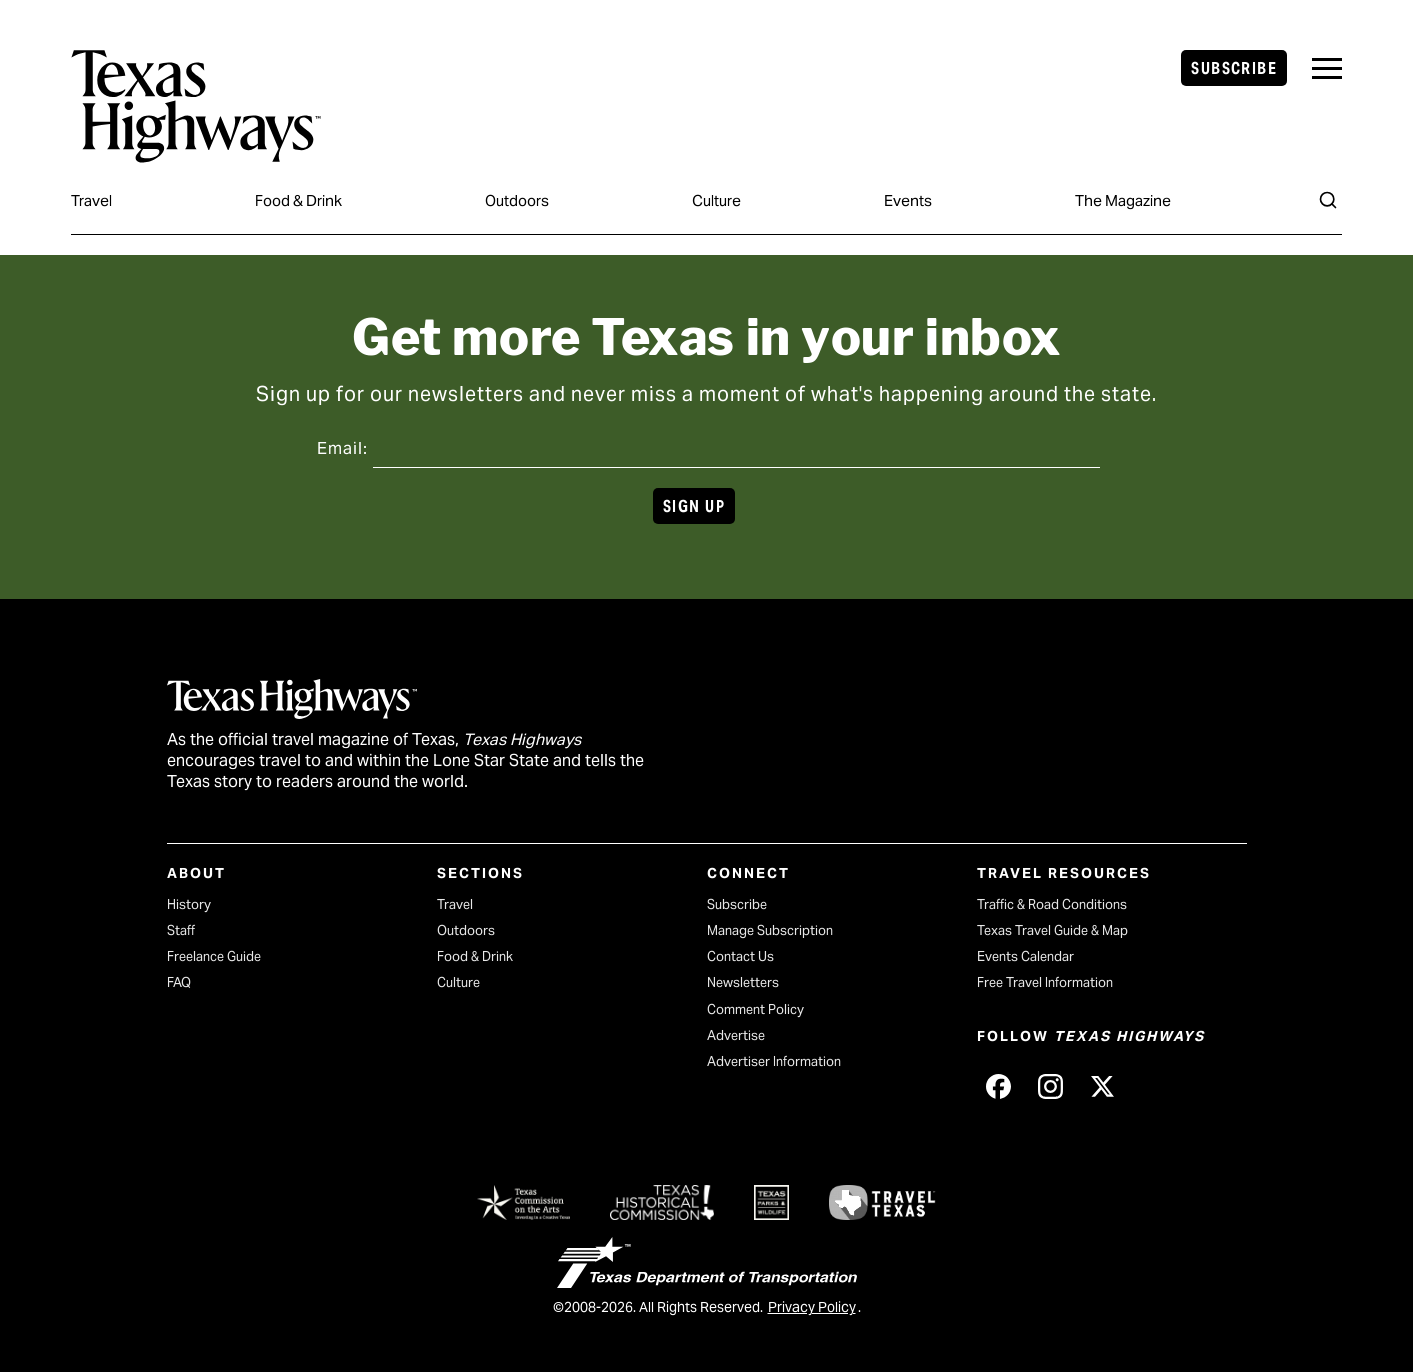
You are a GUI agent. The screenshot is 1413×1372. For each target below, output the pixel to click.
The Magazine (1123, 200)
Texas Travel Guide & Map (1052, 930)
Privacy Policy (812, 1307)
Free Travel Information (1045, 982)
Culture (716, 200)
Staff (181, 930)
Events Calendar (1025, 956)
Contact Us (740, 956)
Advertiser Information (774, 1061)
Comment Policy (755, 1009)
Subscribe (1234, 68)
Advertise (736, 1035)
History (189, 904)
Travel (91, 200)
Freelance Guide (214, 956)
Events (908, 200)
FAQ (179, 982)
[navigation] (1327, 68)
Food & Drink (298, 200)
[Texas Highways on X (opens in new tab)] (1103, 1087)
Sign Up (694, 506)
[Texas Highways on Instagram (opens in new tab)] (1051, 1087)
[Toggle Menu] (1327, 68)
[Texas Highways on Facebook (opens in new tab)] (999, 1087)
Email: (342, 448)
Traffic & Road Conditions (1052, 904)
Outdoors (517, 200)
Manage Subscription (770, 930)
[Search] (1328, 200)
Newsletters (743, 982)
